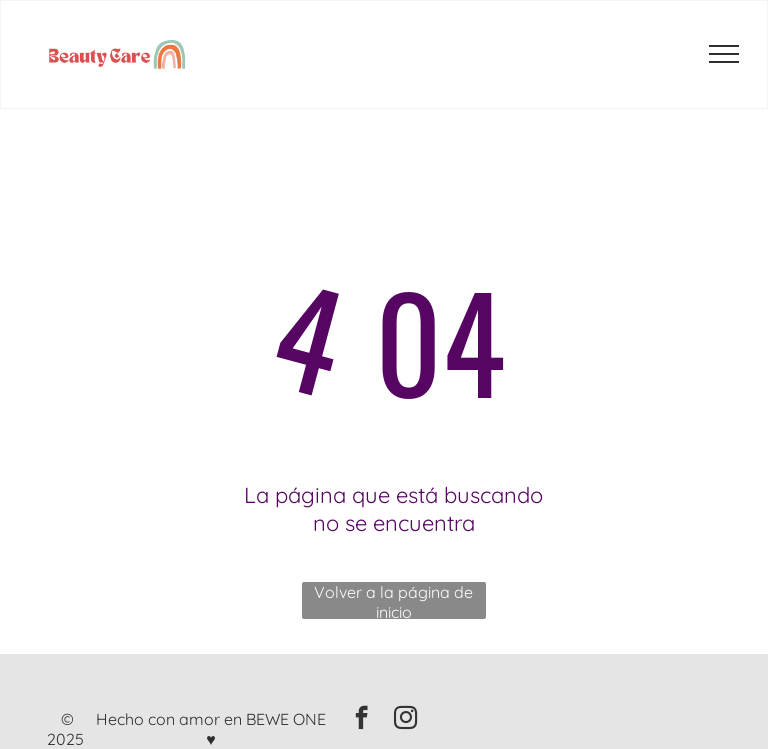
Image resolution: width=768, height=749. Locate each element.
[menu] (724, 54)
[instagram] (405, 720)
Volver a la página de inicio (393, 600)
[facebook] (361, 720)
